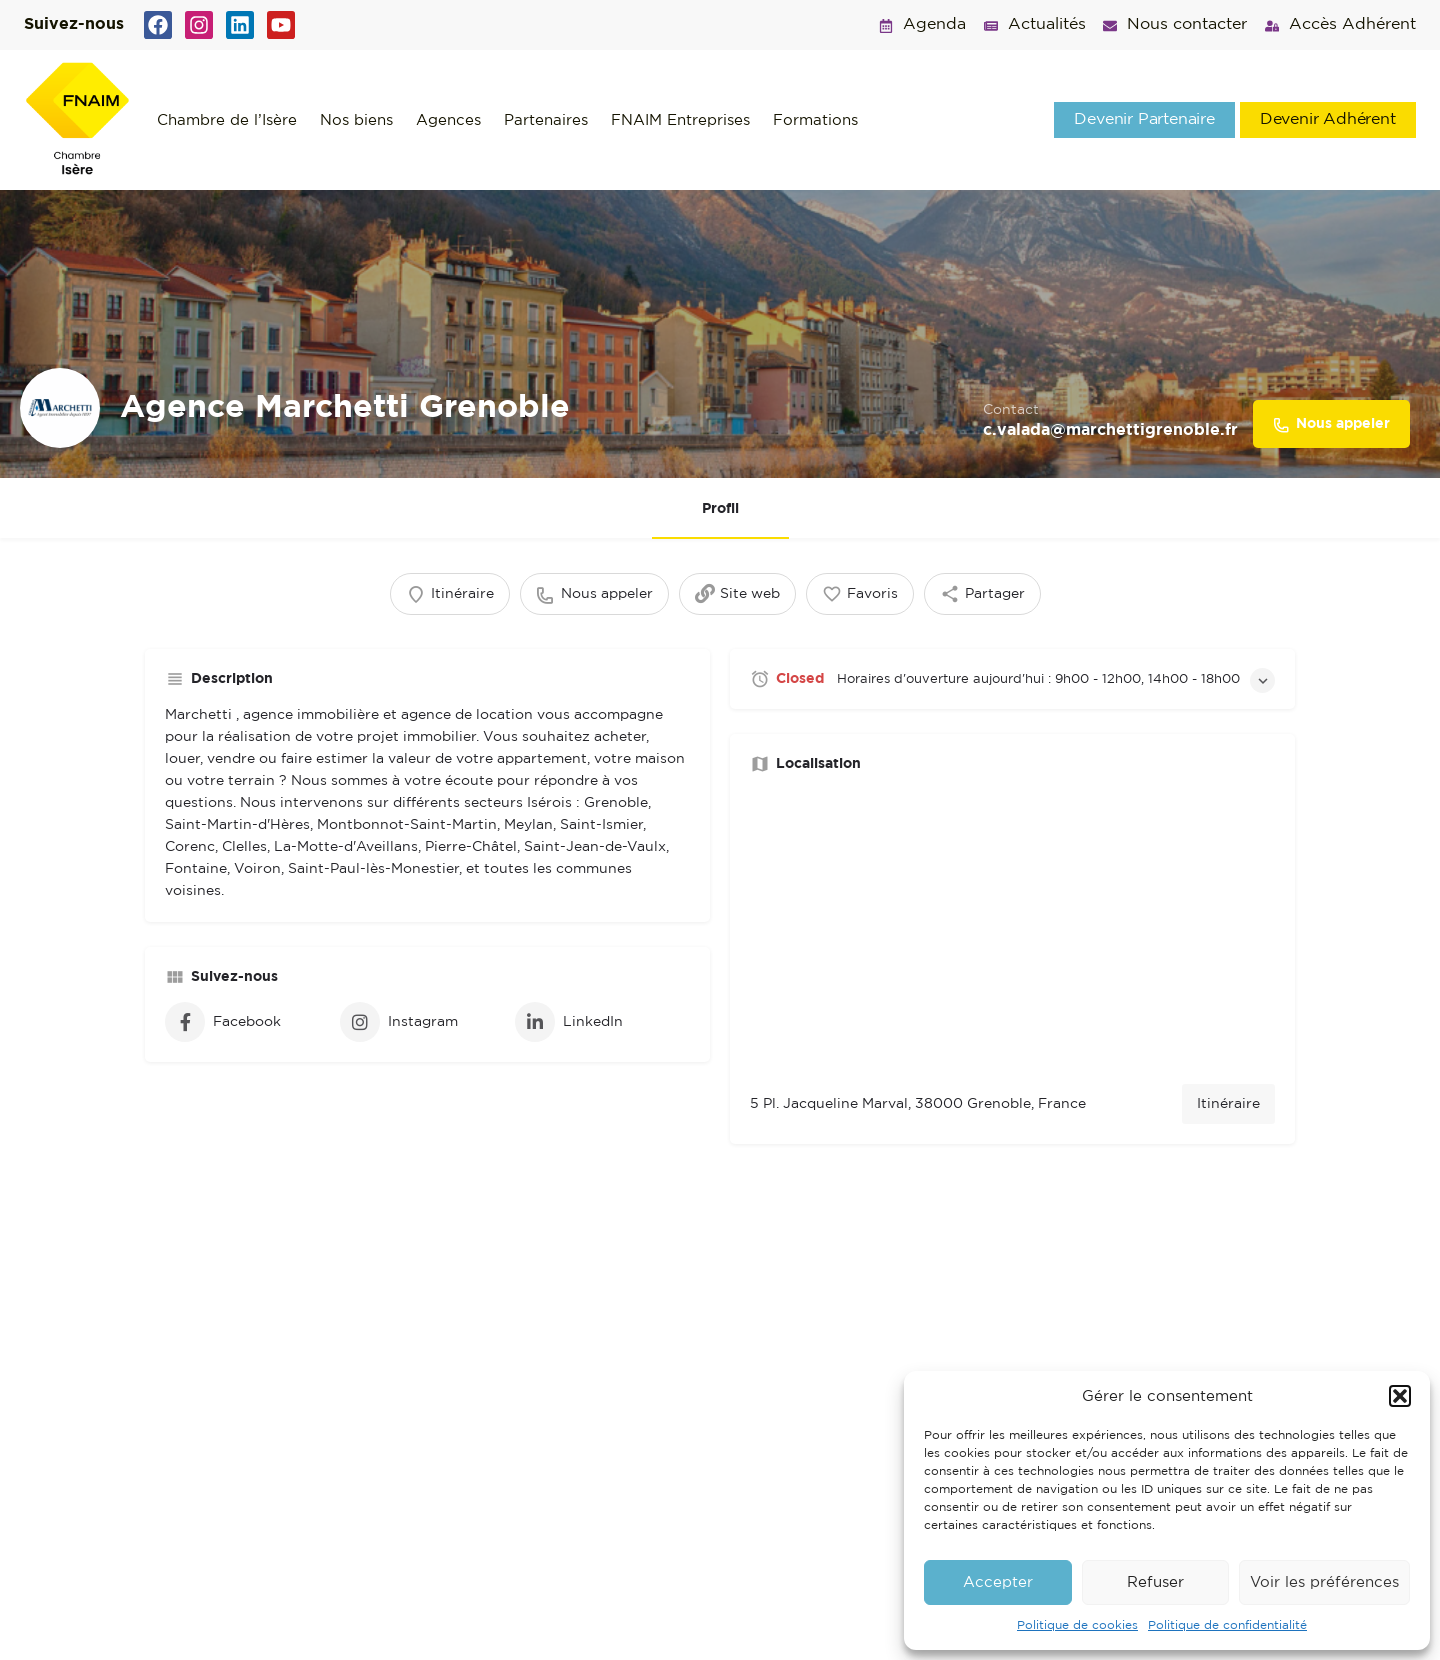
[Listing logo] (60, 408)
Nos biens (356, 120)
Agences (448, 120)
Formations (815, 120)
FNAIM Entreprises (680, 120)
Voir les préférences (1324, 1582)
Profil (720, 509)
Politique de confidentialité (1227, 1625)
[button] (1400, 1396)
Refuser (1155, 1582)
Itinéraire (1228, 1105)
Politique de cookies (1077, 1625)
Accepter (998, 1582)
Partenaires (546, 120)
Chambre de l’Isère (227, 120)
